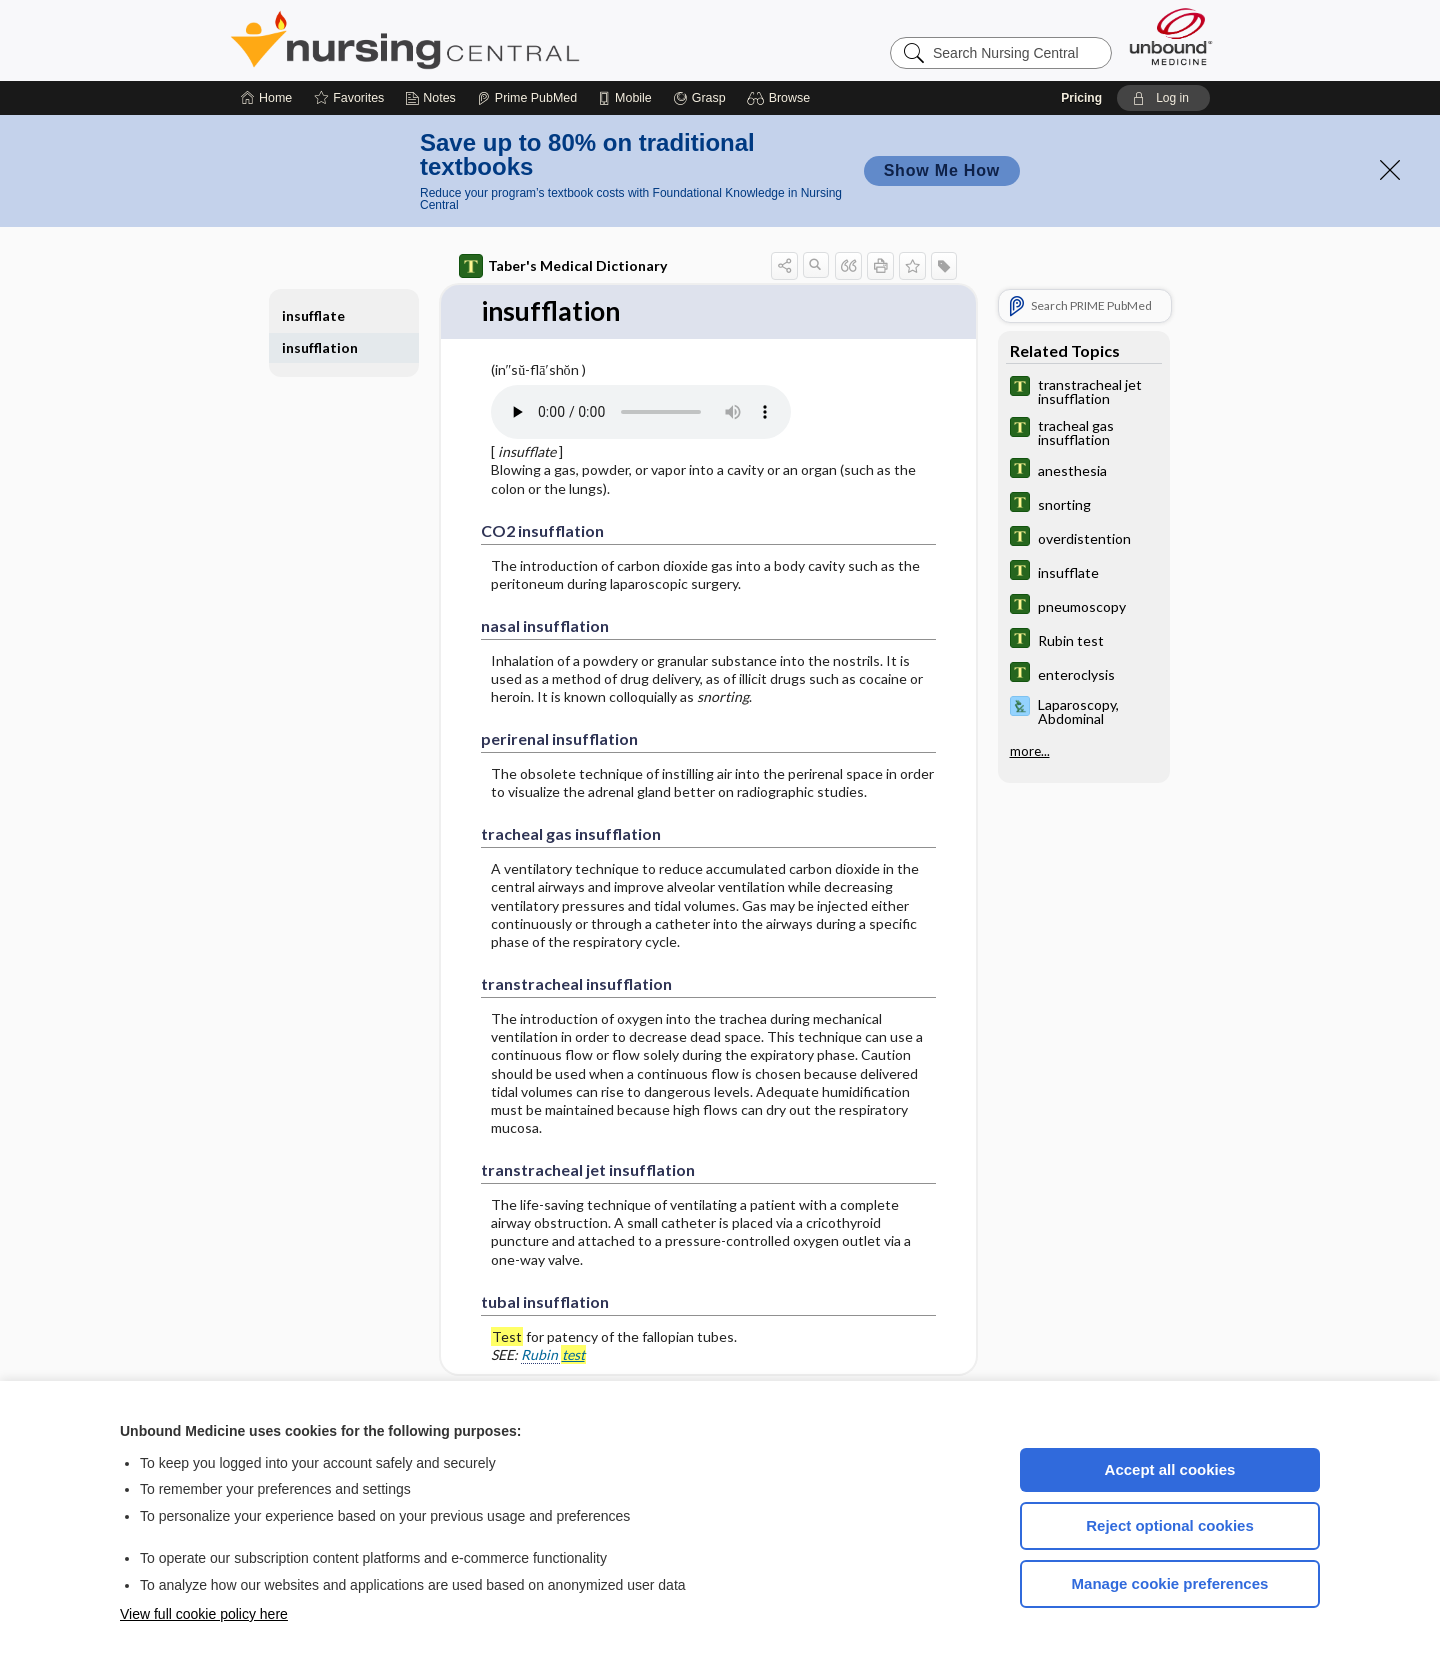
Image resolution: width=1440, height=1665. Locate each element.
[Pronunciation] (641, 402)
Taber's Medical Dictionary (563, 256)
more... (1030, 741)
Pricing (1081, 88)
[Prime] (527, 88)
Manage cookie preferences (1170, 1573)
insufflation (320, 337)
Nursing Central (480, 30)
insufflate (313, 305)
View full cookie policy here (204, 1604)
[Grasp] (699, 88)
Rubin (553, 1345)
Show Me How (942, 160)
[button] (781, 88)
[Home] (266, 88)
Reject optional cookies (1170, 1515)
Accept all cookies (1170, 1459)
